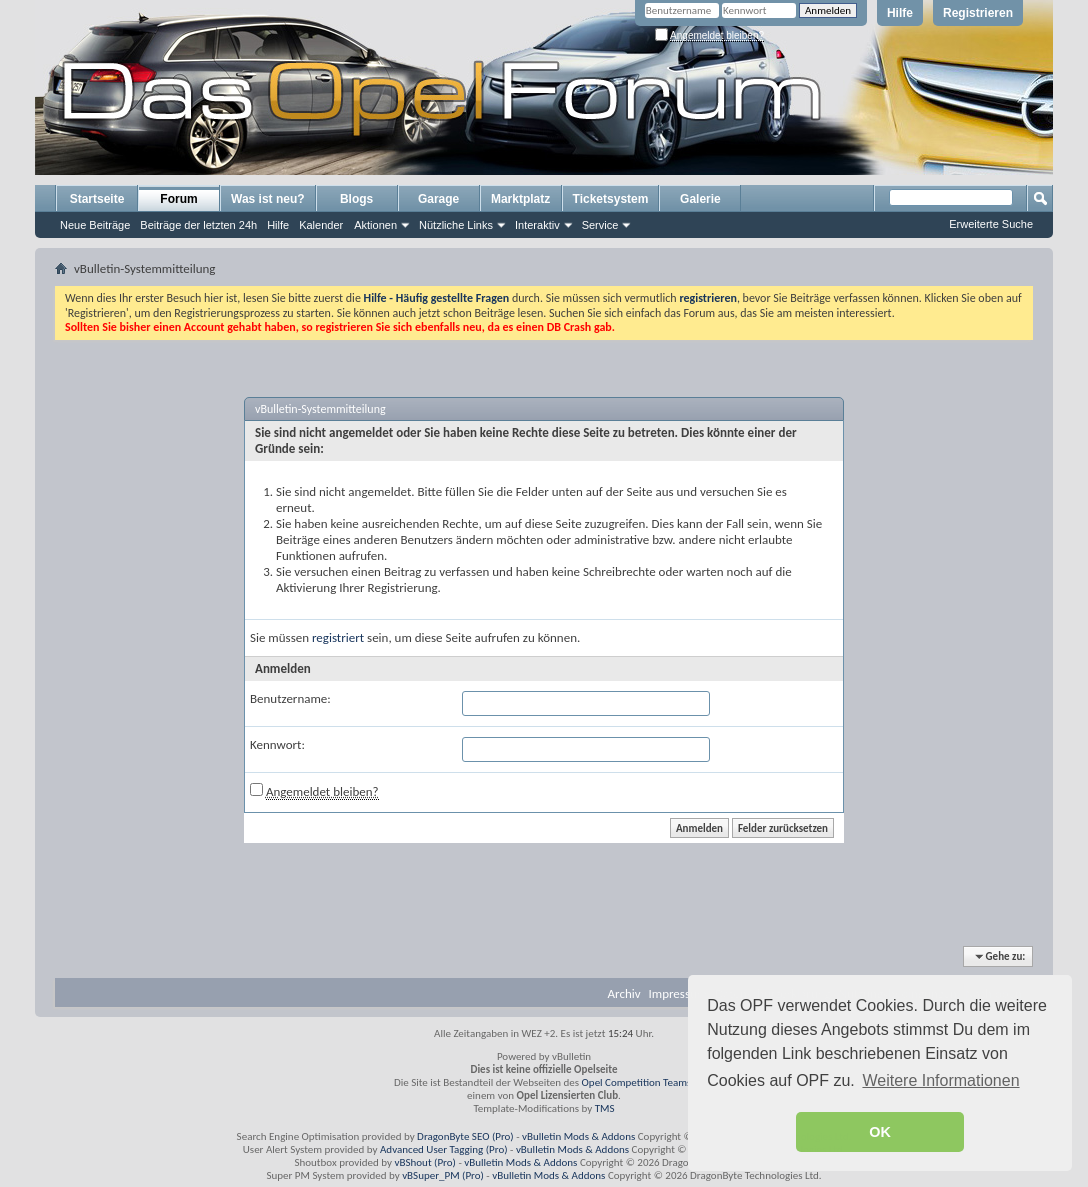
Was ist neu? (268, 199)
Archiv (624, 993)
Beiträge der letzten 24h (198, 225)
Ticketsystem (611, 199)
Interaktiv (537, 225)
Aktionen (375, 225)
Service (600, 225)
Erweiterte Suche (991, 224)
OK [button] (880, 1132)
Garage (438, 199)
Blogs (356, 199)
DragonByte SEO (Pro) (465, 1136)
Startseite (97, 199)
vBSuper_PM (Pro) (443, 1175)
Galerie (700, 199)
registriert (338, 637)
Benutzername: (290, 698)
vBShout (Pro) (425, 1162)
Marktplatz (520, 199)
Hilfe (900, 13)
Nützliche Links (456, 225)
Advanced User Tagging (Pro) (444, 1149)
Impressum (678, 993)
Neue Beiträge (95, 225)
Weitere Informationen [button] (940, 1080)
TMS (605, 1108)
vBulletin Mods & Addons (578, 1136)
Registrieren (978, 13)
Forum (178, 199)
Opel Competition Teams (637, 1082)
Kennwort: (277, 744)
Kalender (321, 225)
